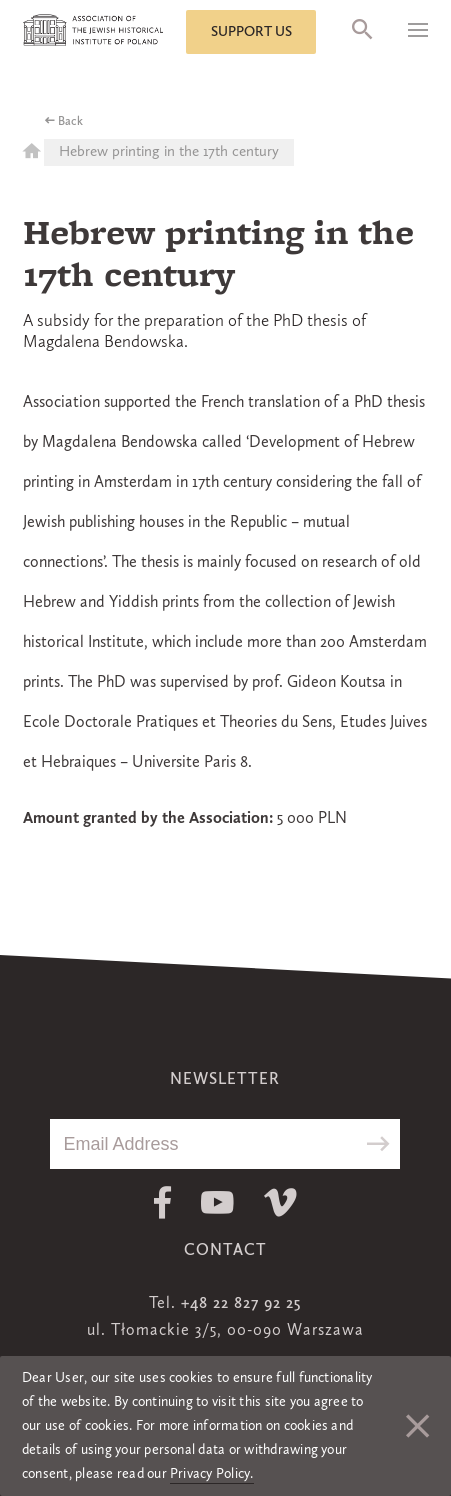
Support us (251, 32)
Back (70, 122)
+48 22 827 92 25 (241, 1304)
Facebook (162, 1202)
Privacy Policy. (212, 1474)
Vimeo (280, 1202)
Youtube (217, 1202)
